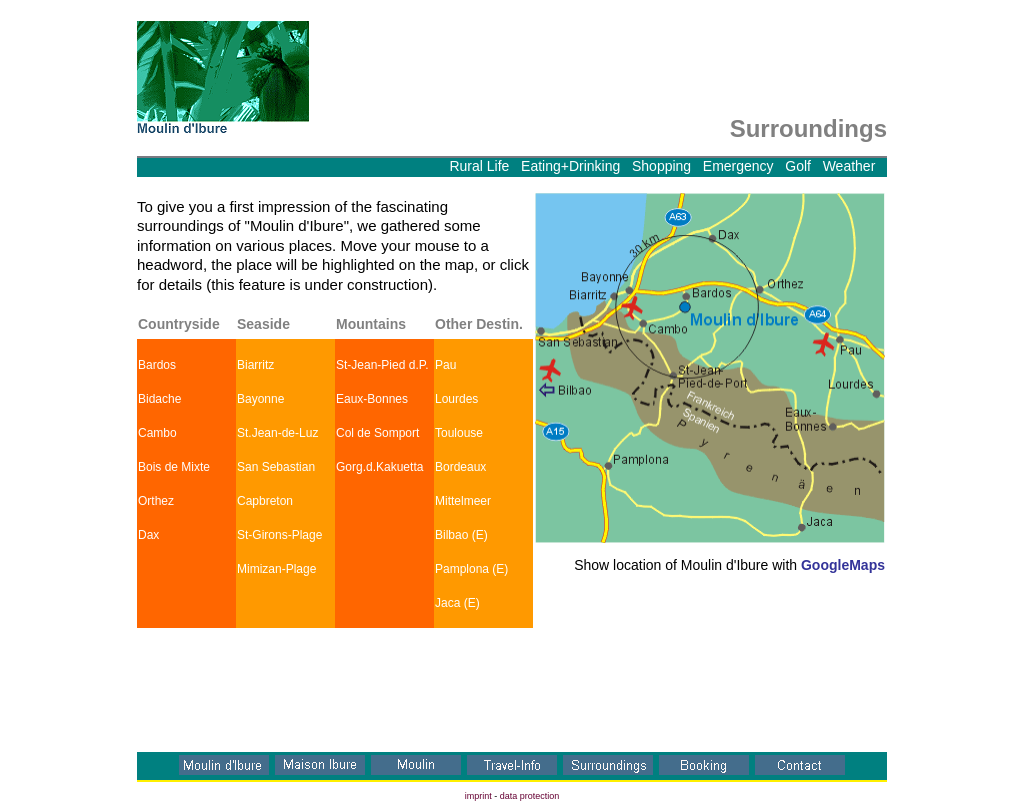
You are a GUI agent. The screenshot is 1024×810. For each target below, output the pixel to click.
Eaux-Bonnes (372, 399)
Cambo (157, 433)
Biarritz (255, 365)
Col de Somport (377, 433)
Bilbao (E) (461, 535)
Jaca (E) (457, 603)
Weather (849, 166)
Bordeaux (460, 467)
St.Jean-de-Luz (277, 433)
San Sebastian (276, 467)
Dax (148, 535)
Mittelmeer (463, 501)
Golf (798, 166)
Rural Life (483, 166)
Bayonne (260, 399)
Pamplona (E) (471, 569)
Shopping (661, 166)
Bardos (157, 365)
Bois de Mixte (174, 467)
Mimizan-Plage (276, 569)
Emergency (738, 166)
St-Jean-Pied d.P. (382, 365)
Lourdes (456, 399)
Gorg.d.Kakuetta (379, 467)
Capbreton (265, 501)
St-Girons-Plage (279, 535)
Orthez (156, 501)
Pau (445, 365)
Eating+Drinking (570, 166)
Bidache (159, 399)
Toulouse (459, 433)
